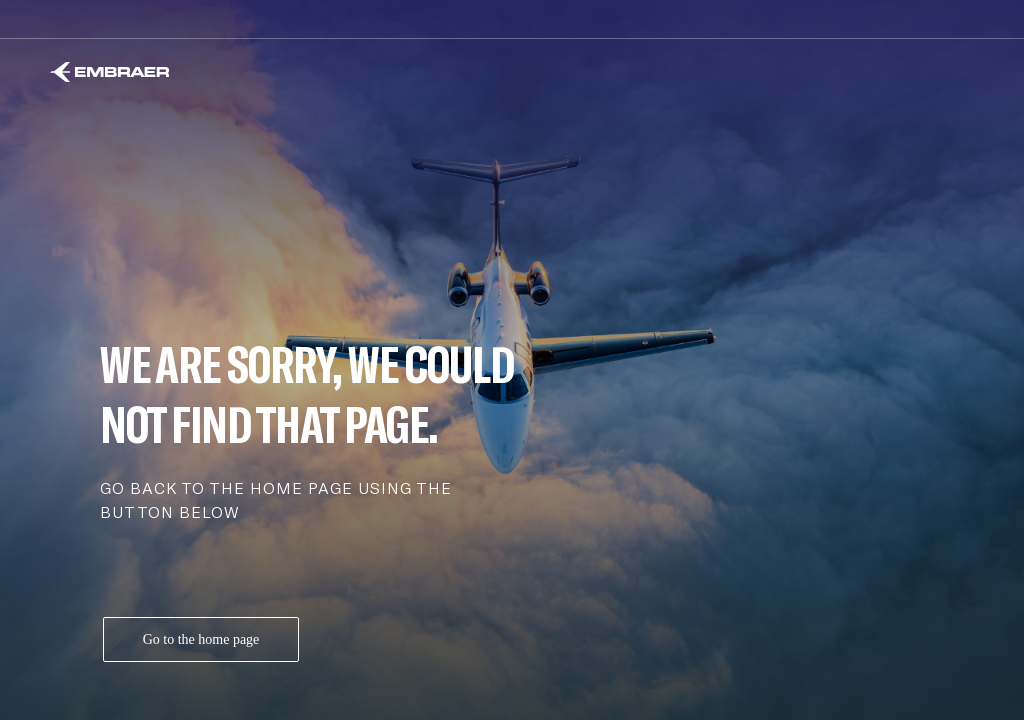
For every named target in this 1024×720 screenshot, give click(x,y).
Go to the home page (201, 639)
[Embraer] (109, 72)
